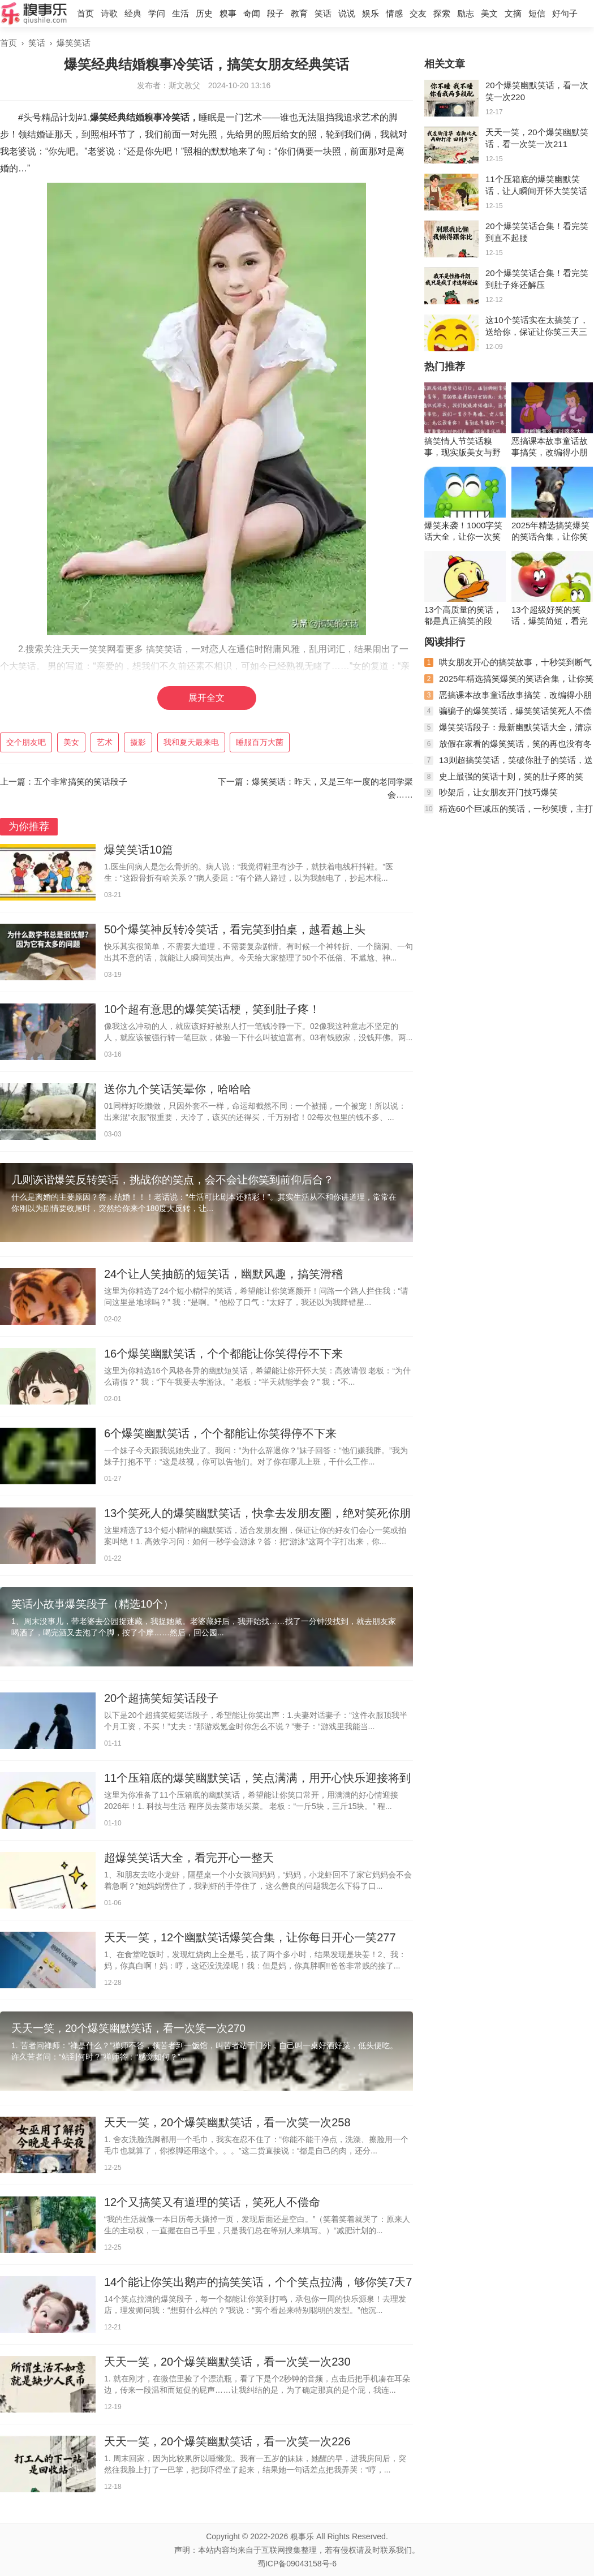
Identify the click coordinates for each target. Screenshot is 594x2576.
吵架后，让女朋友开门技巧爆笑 (498, 792)
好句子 (565, 13)
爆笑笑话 (74, 43)
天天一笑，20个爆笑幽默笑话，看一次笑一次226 (227, 2441)
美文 (489, 13)
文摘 (513, 13)
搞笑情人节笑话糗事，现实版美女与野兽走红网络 (462, 447)
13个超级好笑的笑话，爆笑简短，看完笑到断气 (549, 616)
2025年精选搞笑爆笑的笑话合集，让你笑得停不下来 (550, 531)
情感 (394, 13)
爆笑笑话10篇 (138, 849)
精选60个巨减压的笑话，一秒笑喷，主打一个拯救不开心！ (508, 813)
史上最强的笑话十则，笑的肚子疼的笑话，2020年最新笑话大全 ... (503, 781)
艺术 (105, 742)
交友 (418, 13)
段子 (275, 13)
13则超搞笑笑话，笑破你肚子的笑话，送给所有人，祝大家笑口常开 (508, 764)
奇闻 (251, 13)
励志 (465, 13)
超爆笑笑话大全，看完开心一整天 (189, 1857)
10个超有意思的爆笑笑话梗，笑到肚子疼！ (212, 1009)
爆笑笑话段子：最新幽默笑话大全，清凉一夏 (508, 731)
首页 (85, 13)
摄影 (138, 742)
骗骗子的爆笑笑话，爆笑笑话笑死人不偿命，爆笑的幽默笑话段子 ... (508, 715)
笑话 (323, 13)
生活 (180, 13)
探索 (441, 13)
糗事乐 (302, 2536)
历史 (204, 13)
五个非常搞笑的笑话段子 (80, 781)
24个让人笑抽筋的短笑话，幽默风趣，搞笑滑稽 (223, 1274)
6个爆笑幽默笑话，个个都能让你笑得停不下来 (220, 1433)
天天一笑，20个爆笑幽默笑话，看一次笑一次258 (227, 2122)
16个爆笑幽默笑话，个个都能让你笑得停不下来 (223, 1353)
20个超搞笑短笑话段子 (161, 1698)
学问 (156, 13)
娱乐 (370, 13)
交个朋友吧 (26, 742)
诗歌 (109, 13)
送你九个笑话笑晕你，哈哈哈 (177, 1089)
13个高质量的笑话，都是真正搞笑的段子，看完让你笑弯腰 (463, 616)
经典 (132, 13)
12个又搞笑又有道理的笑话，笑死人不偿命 (212, 2202)
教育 (299, 13)
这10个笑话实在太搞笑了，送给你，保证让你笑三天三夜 (536, 331)
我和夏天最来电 (191, 742)
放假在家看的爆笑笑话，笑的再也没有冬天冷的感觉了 (508, 748)
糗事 (227, 13)
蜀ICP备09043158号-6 (297, 2563)
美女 (71, 742)
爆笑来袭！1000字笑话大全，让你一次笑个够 (463, 531)
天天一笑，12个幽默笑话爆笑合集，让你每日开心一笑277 (250, 1937)
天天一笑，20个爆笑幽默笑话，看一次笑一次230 (227, 2361)
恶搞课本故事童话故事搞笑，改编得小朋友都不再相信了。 (549, 447)
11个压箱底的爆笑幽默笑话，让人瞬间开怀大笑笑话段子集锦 (536, 191)
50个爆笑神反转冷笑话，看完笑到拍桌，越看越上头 (234, 929)
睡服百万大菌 (259, 742)
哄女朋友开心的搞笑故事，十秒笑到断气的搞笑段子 (508, 666)
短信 (536, 13)
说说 (346, 13)
